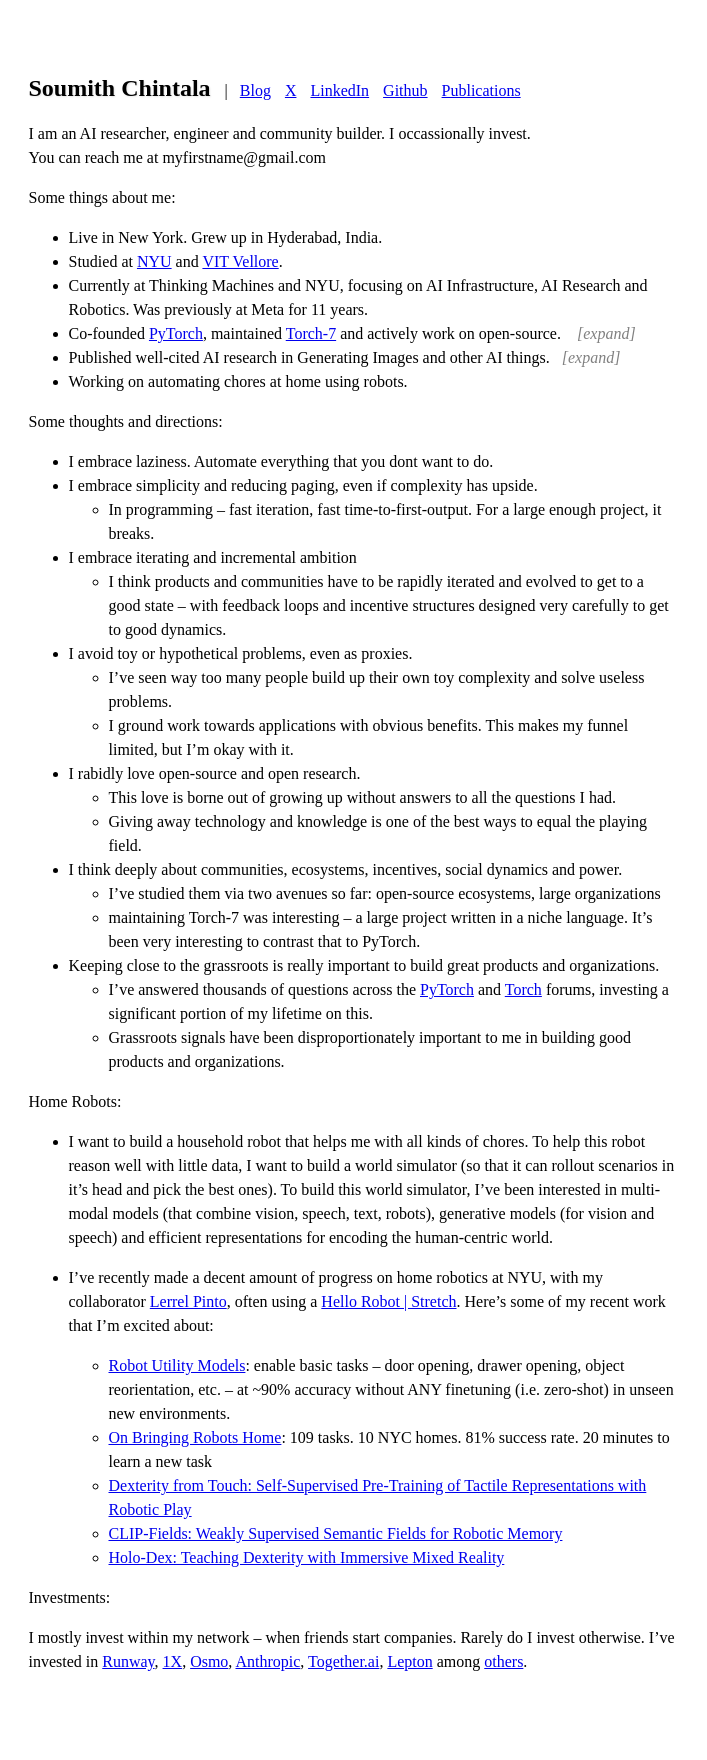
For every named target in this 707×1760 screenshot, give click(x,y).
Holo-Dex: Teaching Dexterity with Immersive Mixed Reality (307, 1557)
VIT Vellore (240, 261)
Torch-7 (311, 333)
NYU (154, 261)
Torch (523, 989)
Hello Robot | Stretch (388, 1301)
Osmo (209, 1661)
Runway (128, 1661)
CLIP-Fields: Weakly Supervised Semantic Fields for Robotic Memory (336, 1533)
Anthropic (267, 1661)
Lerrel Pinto (188, 1301)
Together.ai (343, 1661)
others (503, 1661)
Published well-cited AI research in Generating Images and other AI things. (345, 357)
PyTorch (176, 333)
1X (173, 1661)
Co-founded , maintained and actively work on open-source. (352, 333)
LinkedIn (339, 90)
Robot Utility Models (177, 1365)
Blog (255, 90)
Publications (481, 90)
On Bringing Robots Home (195, 1437)
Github (405, 90)
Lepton (409, 1661)
